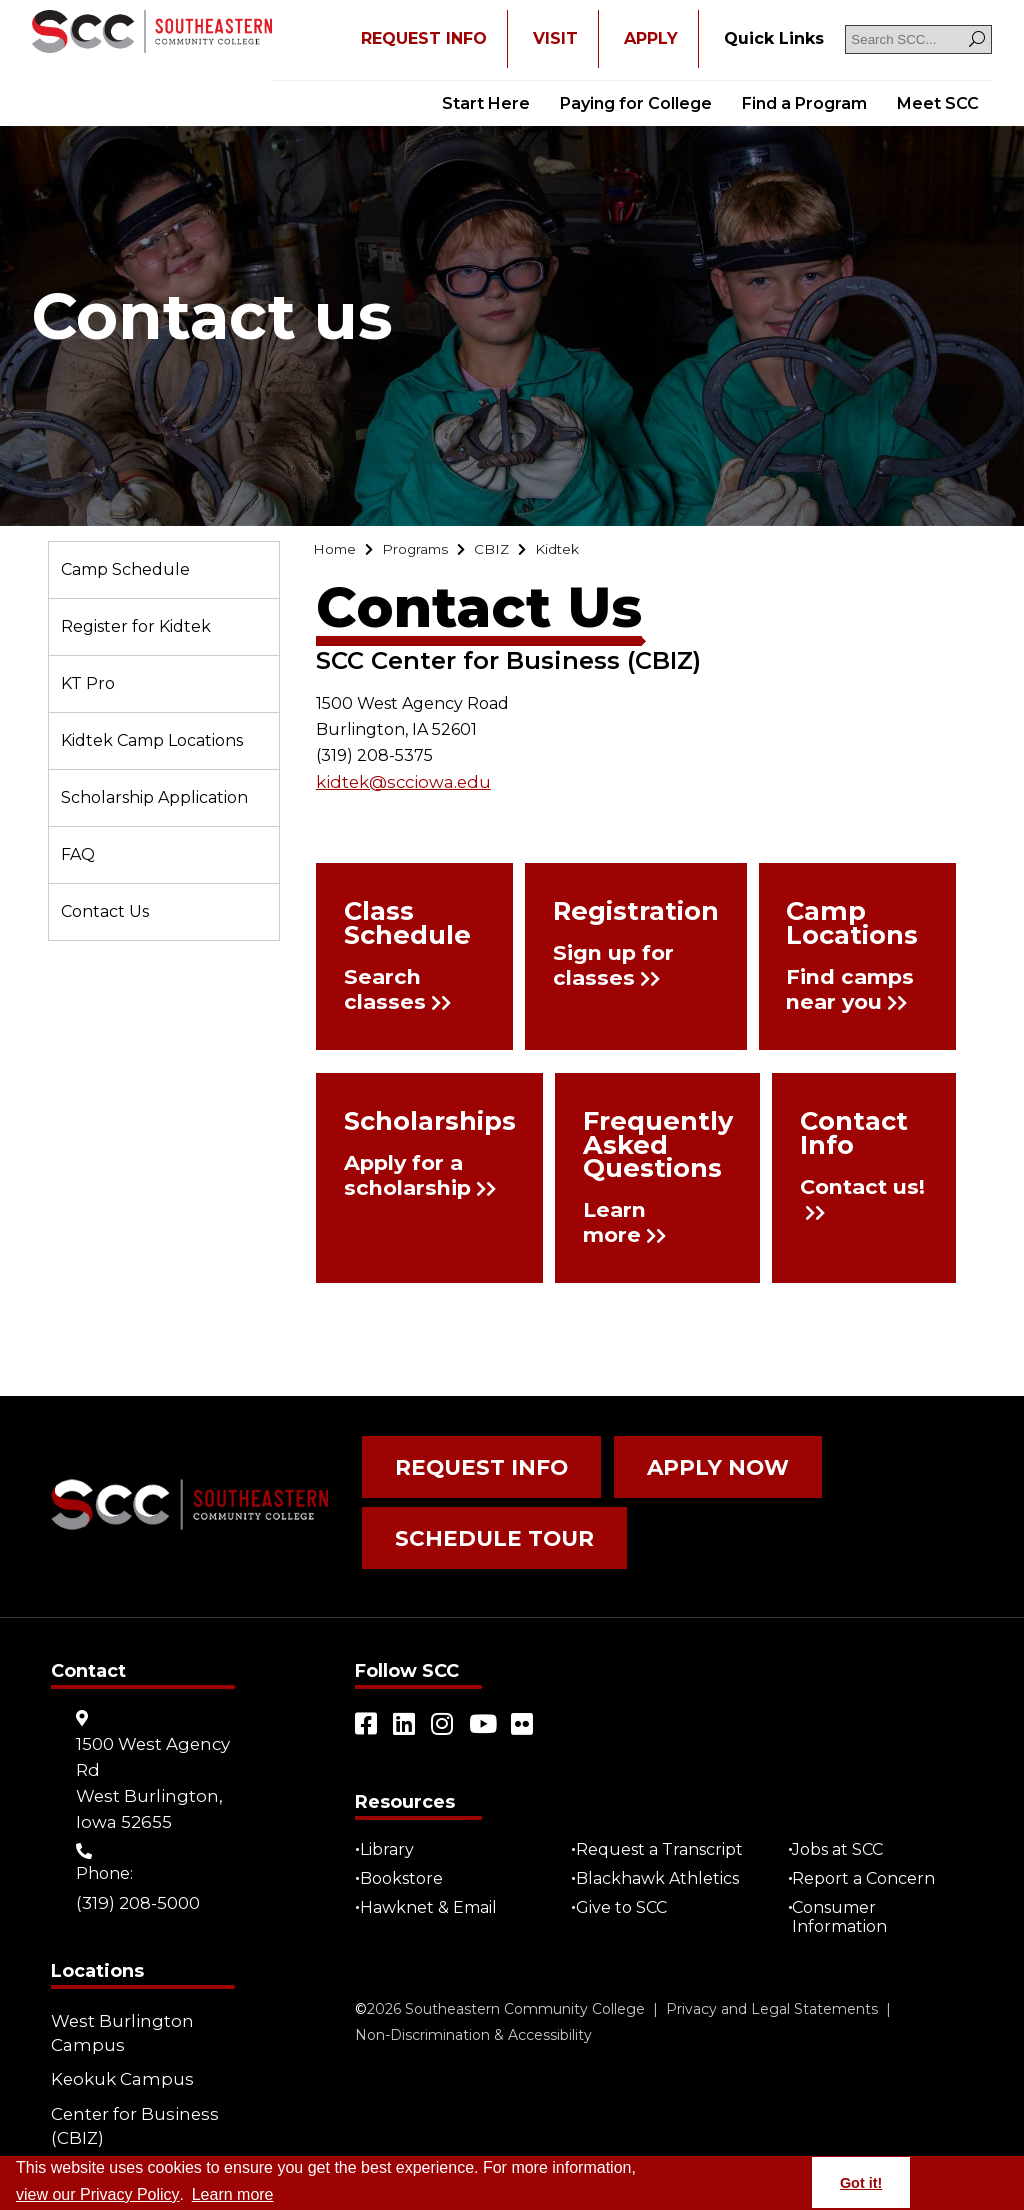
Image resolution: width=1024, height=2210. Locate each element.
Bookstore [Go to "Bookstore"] (406, 1851)
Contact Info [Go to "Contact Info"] (846, 1126)
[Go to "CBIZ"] (511, 551)
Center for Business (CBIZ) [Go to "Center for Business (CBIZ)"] (129, 2087)
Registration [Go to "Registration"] (626, 916)
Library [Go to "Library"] (392, 1822)
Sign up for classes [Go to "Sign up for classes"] (622, 969)
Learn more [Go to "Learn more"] (598, 1217)
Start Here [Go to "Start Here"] (486, 103)
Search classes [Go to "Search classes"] (386, 987)
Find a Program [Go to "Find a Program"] (804, 103)
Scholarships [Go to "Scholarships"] (410, 1126)
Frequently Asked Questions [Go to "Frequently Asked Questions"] (623, 1145)
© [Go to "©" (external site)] (361, 1982)
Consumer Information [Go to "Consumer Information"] (845, 1890)
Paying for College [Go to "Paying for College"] (636, 103)
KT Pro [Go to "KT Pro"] (88, 683)
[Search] (977, 39)
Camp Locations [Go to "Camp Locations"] (830, 925)
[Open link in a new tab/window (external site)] (367, 1697)
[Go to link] (152, 33)
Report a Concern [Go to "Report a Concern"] (869, 1851)
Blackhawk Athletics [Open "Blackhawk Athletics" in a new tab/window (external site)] (662, 1851)
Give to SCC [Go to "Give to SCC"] (626, 1880)
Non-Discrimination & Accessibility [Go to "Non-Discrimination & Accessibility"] (473, 2008)
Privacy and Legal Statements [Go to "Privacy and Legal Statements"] (772, 1982)
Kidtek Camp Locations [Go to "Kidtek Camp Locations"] (152, 740)
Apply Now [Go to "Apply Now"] (675, 1463)
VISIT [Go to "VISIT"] (555, 38)
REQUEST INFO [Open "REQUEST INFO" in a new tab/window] (424, 38)
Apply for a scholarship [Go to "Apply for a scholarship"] (408, 1179)
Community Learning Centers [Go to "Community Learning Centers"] (135, 2140)
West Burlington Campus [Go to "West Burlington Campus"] (118, 2005)
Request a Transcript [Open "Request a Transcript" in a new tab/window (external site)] (664, 1822)
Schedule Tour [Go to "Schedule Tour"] (477, 1521)
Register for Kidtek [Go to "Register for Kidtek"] (136, 626)
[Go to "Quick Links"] (774, 39)
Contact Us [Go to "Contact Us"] (105, 911)
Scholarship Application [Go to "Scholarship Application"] (154, 797)
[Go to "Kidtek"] (583, 551)
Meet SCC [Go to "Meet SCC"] (938, 103)
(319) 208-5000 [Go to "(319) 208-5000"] (136, 1874)
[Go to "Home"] (337, 551)
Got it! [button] (861, 2183)
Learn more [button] (233, 2194)
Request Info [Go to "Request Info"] (466, 1463)
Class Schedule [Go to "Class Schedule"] (393, 925)
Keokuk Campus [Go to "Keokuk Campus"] (117, 2046)
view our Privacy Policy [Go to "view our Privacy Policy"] (98, 2194)
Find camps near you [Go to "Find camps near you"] (843, 987)
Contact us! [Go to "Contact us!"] (844, 1166)
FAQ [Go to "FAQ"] (78, 854)
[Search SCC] (918, 39)
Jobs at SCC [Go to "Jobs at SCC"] (843, 1822)
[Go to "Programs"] (427, 551)
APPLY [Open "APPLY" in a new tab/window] (651, 38)
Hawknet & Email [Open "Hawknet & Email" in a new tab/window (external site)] (433, 1880)
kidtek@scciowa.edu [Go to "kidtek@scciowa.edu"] (398, 784)
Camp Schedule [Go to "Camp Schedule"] (125, 569)
